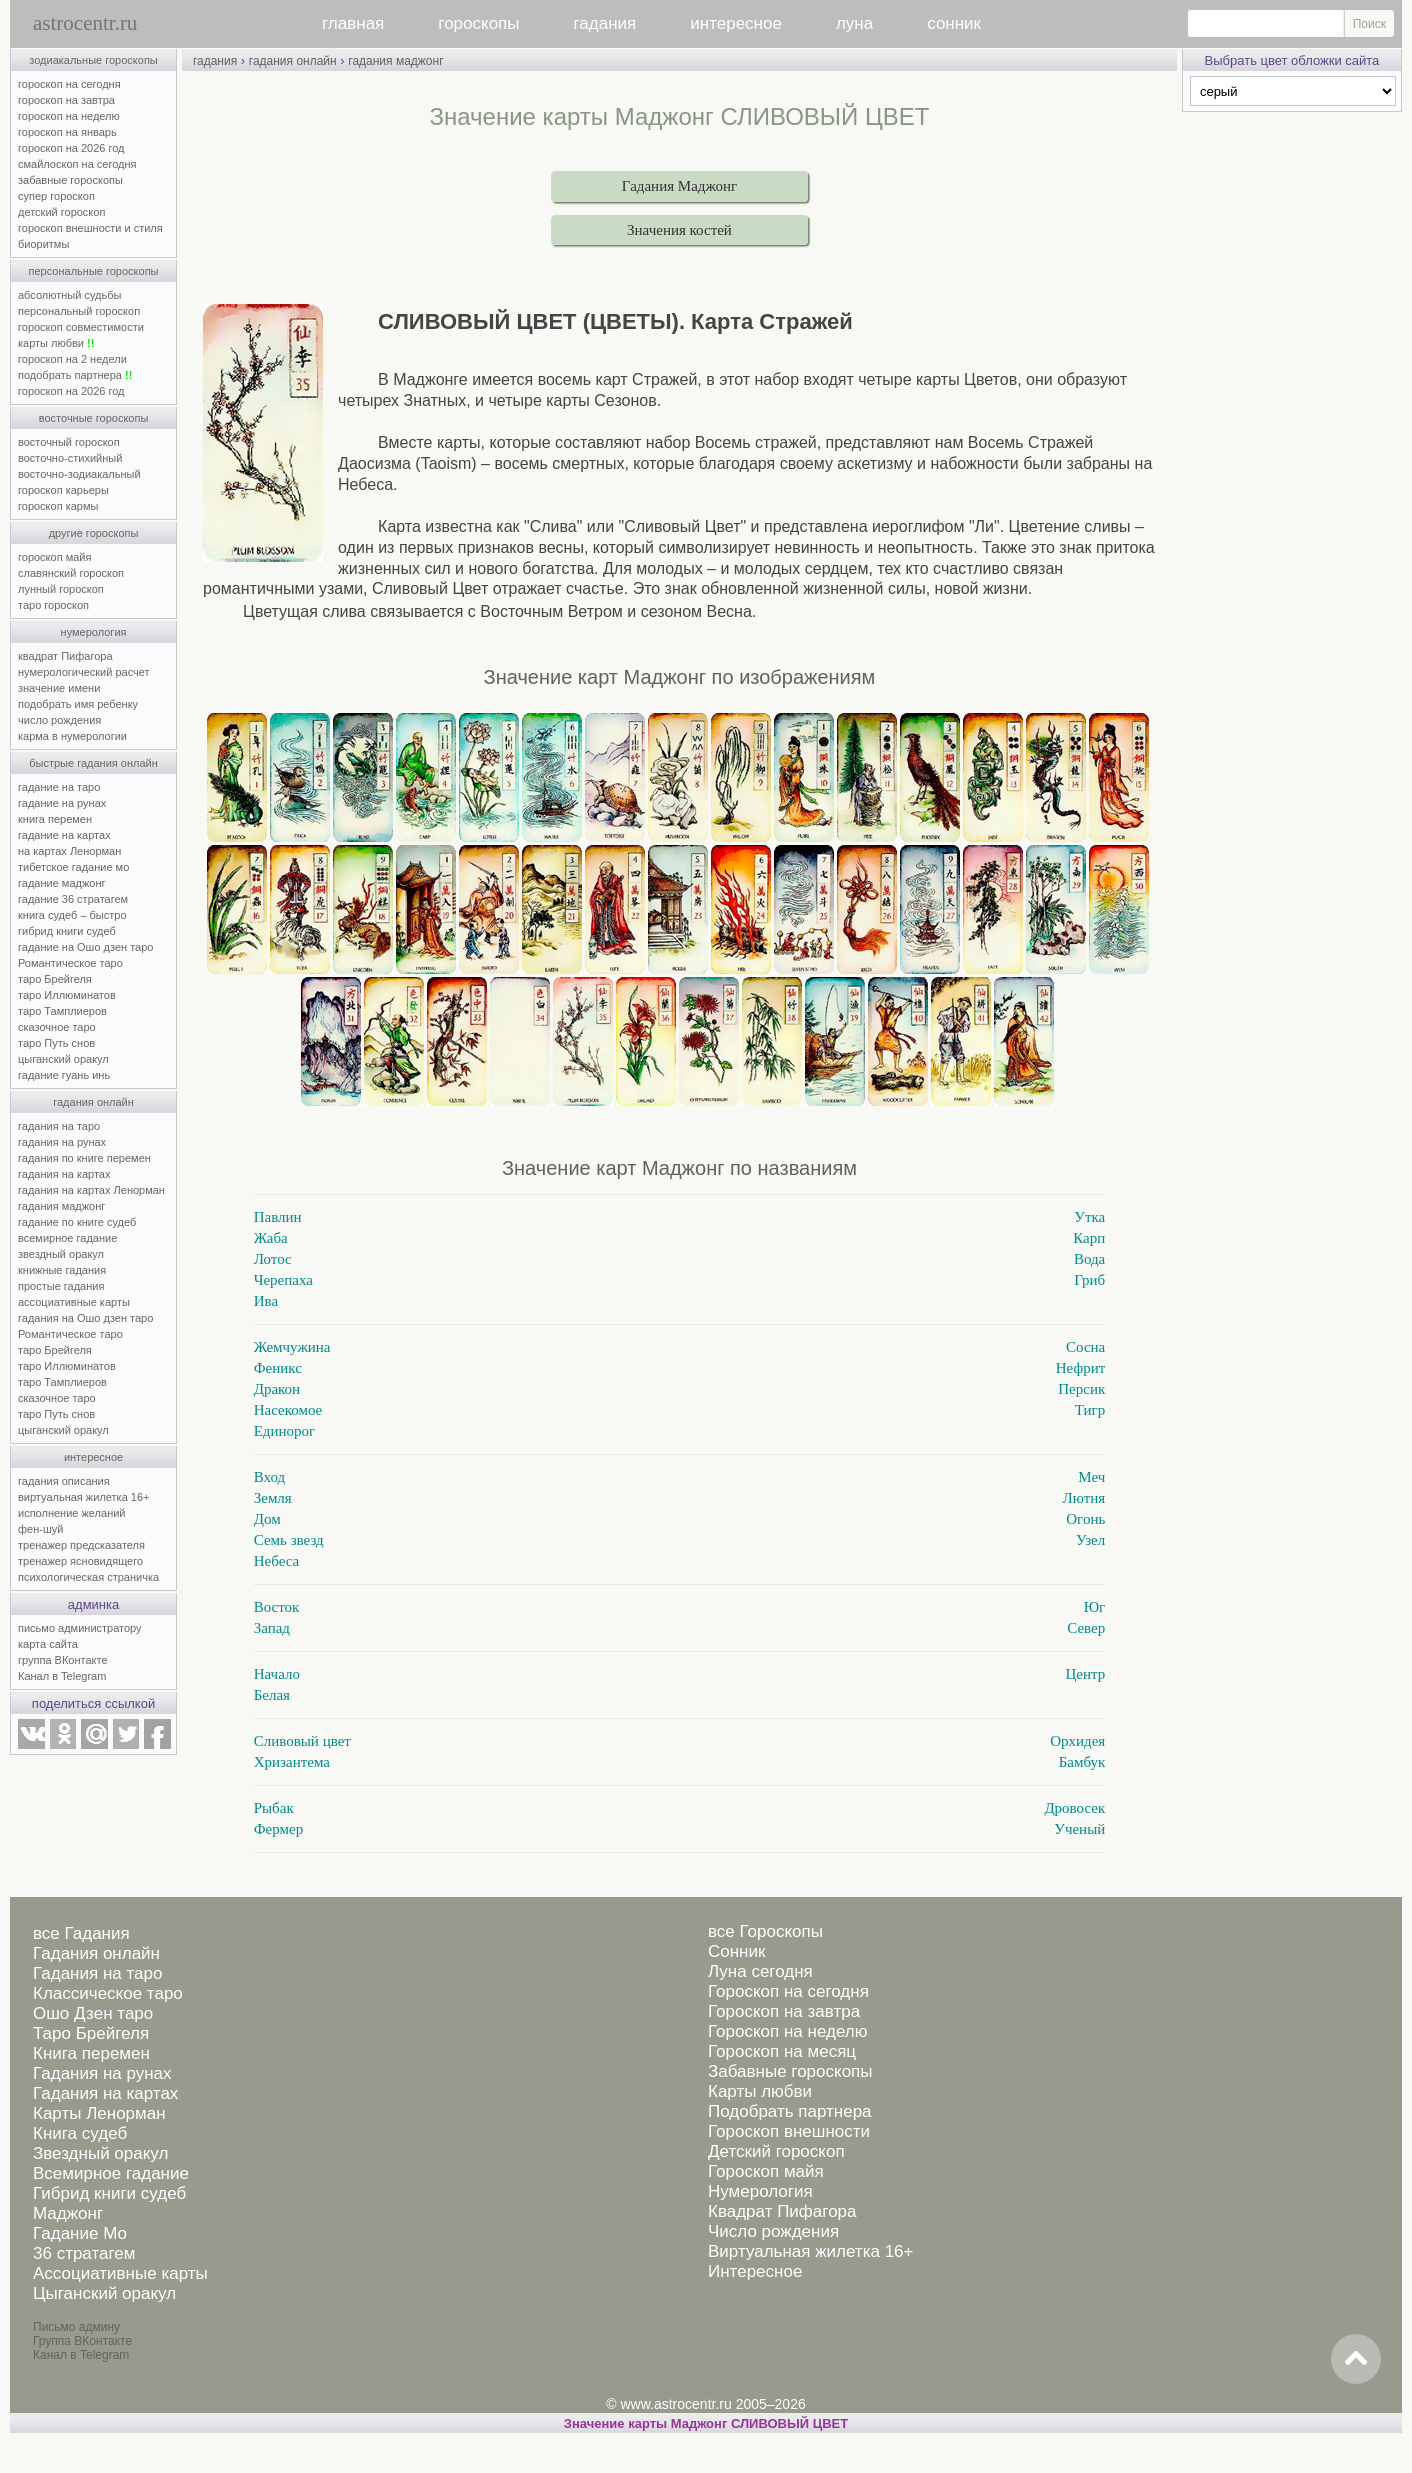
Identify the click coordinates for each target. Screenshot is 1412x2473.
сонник (954, 23)
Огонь (1085, 1519)
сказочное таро (57, 1027)
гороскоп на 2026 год (71, 148)
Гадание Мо (80, 2233)
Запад (272, 1628)
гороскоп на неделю (69, 116)
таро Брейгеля (55, 979)
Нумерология (760, 2191)
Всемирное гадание (111, 2173)
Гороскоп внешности (789, 2131)
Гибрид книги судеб (109, 2193)
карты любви (56, 343)
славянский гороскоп (71, 573)
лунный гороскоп (61, 589)
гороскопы (478, 23)
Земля (273, 1498)
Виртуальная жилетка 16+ (811, 2251)
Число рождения (773, 2231)
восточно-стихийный (70, 458)
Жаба (271, 1238)
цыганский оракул (63, 1059)
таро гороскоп (53, 605)
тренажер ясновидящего (80, 1561)
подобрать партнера (75, 375)
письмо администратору (80, 1628)
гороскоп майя (54, 557)
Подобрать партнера (790, 2111)
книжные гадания (62, 1270)
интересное (736, 23)
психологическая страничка (88, 1577)
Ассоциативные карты (120, 2273)
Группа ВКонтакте (82, 2341)
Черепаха (283, 1280)
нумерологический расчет (84, 672)
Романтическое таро (70, 963)
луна (854, 23)
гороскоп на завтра (66, 100)
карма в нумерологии (72, 736)
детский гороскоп (61, 212)
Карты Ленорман (99, 2113)
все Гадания (81, 1933)
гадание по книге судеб (77, 1222)
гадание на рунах (62, 803)
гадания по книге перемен (84, 1158)
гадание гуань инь (64, 1075)
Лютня (1084, 1498)
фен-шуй (40, 1529)
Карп (1089, 1238)
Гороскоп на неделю (787, 2031)
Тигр (1090, 1410)
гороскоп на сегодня (69, 84)
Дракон (277, 1389)
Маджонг (68, 2213)
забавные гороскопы (70, 180)
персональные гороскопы (94, 271)
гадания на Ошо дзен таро (85, 1318)
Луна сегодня (760, 1971)
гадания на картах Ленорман (94, 1190)
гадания (605, 23)
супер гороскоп (56, 196)
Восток (277, 1607)
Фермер (278, 1829)
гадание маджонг (61, 883)
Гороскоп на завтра (784, 2011)
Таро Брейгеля (91, 2033)
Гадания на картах (105, 2093)
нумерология (94, 632)
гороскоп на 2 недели (72, 359)
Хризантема (292, 1762)
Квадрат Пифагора (782, 2211)
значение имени (59, 688)
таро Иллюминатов (67, 995)
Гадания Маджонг (679, 186)
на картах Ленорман (69, 851)
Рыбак (274, 1808)
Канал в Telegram (62, 1676)
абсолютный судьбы (69, 295)
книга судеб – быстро (72, 915)
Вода (1089, 1259)
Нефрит (1080, 1368)
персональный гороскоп (79, 311)
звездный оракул (61, 1254)
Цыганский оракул (104, 2293)
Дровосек (1074, 1808)
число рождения (59, 720)
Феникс (278, 1368)
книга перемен (55, 819)
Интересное (755, 2271)
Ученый (1079, 1829)
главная (353, 23)
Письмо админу (76, 2327)
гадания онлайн (93, 1102)
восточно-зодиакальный (79, 474)
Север (1086, 1628)
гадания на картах (64, 1174)
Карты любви (760, 2091)
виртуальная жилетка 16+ (83, 1497)
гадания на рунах (62, 1142)
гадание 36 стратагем (73, 899)
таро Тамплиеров (62, 1011)
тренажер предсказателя (81, 1545)
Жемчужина (292, 1347)
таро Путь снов (56, 1043)
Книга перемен (91, 2053)
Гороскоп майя (766, 2171)
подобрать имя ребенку (78, 704)
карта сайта (48, 1644)
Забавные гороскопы (790, 2071)
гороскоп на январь (67, 132)
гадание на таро (59, 787)
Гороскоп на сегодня (788, 1991)
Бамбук (1082, 1762)
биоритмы (43, 244)
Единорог (285, 1431)
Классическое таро (108, 1993)
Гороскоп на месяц (782, 2051)
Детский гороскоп (776, 2151)
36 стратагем (84, 2253)
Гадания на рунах (102, 2073)
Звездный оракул (100, 2153)
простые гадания (61, 1286)
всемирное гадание (67, 1238)
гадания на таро (59, 1126)
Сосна (1085, 1347)
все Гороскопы (765, 1931)
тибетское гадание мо (73, 867)
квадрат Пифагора (65, 656)
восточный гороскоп (69, 442)
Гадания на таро (97, 1973)
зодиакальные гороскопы (93, 60)
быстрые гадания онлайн (93, 763)
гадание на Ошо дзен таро (85, 947)
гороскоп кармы (58, 506)
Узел (1090, 1540)
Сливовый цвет (302, 1741)
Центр (1085, 1674)
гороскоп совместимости (81, 327)
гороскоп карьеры (63, 490)
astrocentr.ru (85, 23)
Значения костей (679, 230)
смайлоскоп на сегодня (77, 164)
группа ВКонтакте (63, 1660)
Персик (1081, 1389)
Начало (277, 1674)
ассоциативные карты (74, 1302)
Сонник (736, 1951)
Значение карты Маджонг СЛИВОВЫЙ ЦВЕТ (706, 2423)
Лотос (273, 1259)
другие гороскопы (94, 533)
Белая (272, 1695)
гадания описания (64, 1481)
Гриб (1089, 1280)
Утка (1089, 1217)
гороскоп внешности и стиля (90, 228)
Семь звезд (289, 1540)
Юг (1095, 1607)
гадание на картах (64, 835)
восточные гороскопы (94, 418)
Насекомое (288, 1410)
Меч (1091, 1477)
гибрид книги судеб (67, 931)
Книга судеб (80, 2133)
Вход (269, 1477)
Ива (266, 1301)
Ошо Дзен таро (93, 2013)
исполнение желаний (72, 1513)
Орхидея (1077, 1741)
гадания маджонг (61, 1206)
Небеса (276, 1561)
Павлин (278, 1217)
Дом (267, 1519)
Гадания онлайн (96, 1953)
